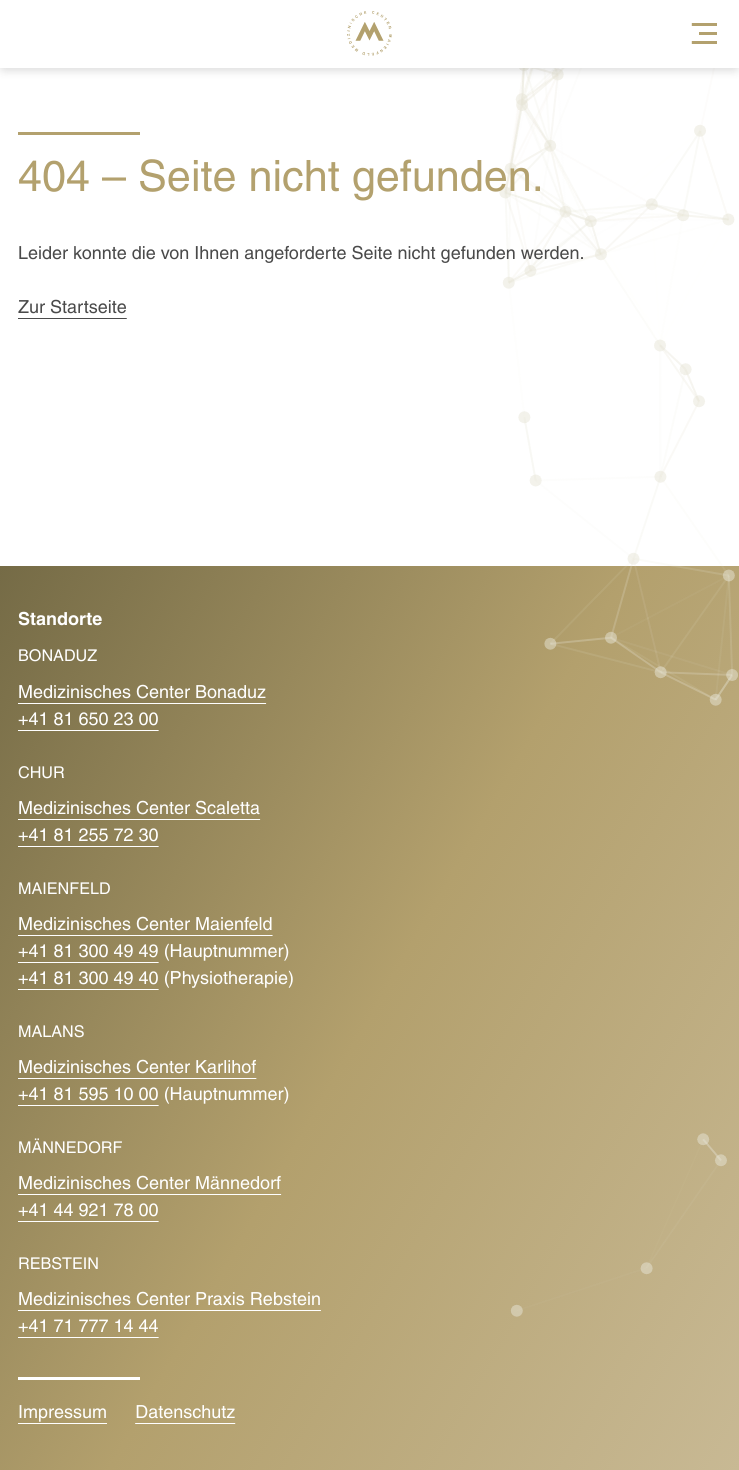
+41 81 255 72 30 (88, 836)
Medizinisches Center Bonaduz (142, 693)
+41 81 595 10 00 (88, 1095)
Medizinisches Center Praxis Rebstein (169, 1300)
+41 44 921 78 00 (88, 1211)
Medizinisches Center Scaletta (139, 809)
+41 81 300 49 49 (88, 952)
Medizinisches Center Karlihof (137, 1068)
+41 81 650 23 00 (88, 720)
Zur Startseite (72, 308)
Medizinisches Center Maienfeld (145, 925)
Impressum (62, 1413)
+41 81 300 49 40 (88, 979)
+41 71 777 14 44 (88, 1327)
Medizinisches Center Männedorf (149, 1184)
